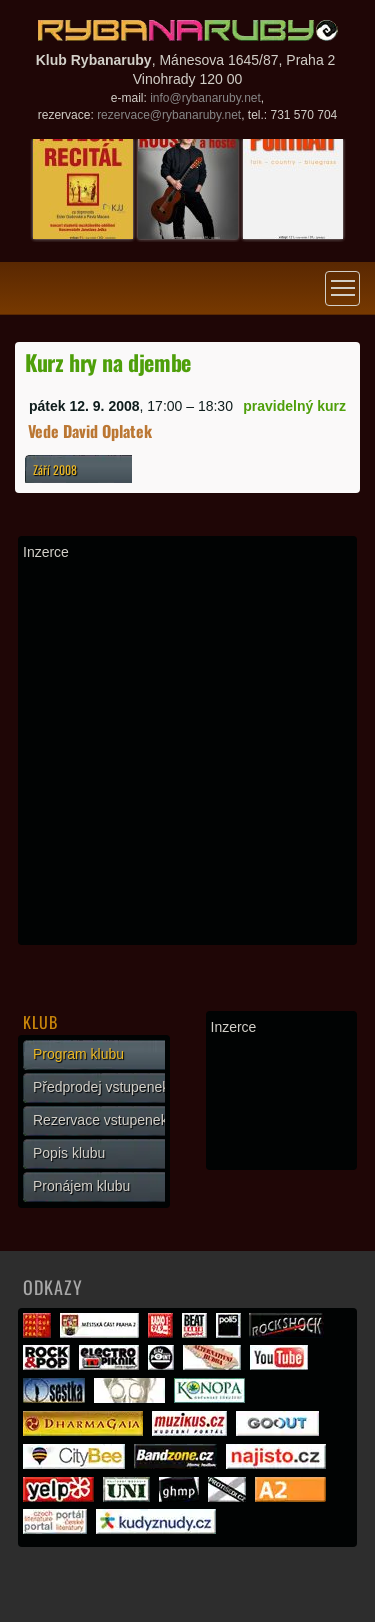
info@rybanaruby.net (205, 98)
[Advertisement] (187, 752)
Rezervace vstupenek (100, 1120)
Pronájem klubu (81, 1186)
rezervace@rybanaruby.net (169, 115)
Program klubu (78, 1054)
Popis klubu (69, 1153)
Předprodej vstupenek (101, 1087)
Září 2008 (55, 469)
